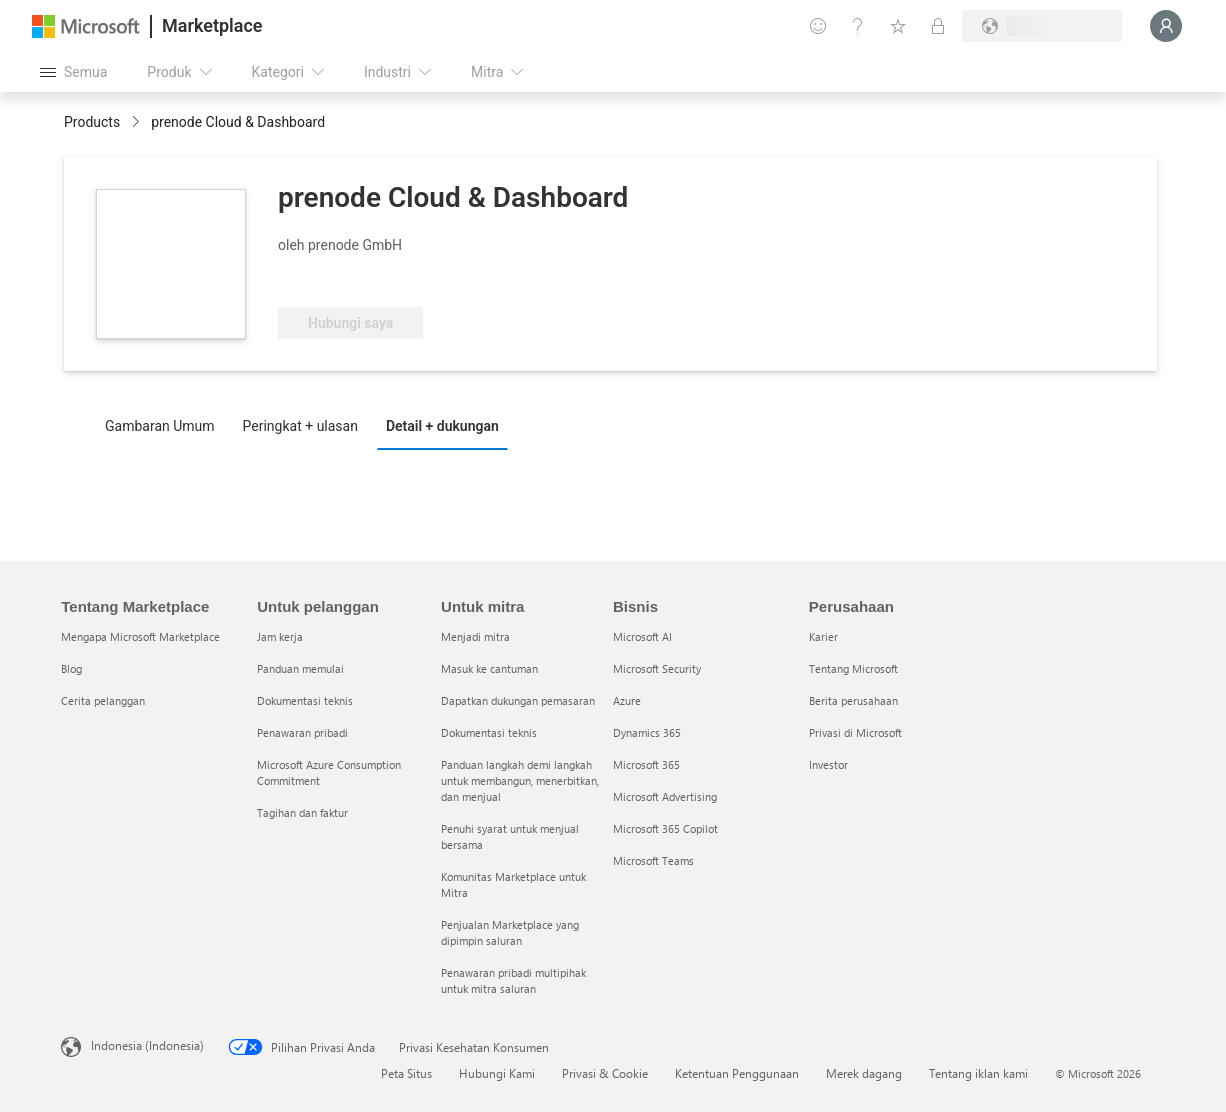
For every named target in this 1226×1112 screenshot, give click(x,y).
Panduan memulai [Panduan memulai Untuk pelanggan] (300, 668)
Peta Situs (406, 1073)
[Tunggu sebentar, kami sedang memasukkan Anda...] (1166, 26)
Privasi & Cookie (605, 1073)
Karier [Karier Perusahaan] (823, 636)
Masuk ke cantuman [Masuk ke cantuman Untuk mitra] (489, 668)
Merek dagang (864, 1073)
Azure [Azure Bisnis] (627, 700)
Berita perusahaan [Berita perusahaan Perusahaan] (853, 700)
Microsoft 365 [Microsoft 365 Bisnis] (646, 764)
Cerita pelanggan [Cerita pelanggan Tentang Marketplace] (103, 700)
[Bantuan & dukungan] (858, 26)
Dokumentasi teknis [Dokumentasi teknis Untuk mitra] (489, 732)
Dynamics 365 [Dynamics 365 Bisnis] (647, 732)
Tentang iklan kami (978, 1073)
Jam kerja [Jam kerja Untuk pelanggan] (280, 636)
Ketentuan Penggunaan (737, 1073)
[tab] (165, 425)
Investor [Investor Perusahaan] (828, 764)
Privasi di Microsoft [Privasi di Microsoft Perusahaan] (855, 732)
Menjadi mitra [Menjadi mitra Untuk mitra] (475, 636)
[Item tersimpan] (898, 26)
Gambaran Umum (160, 426)
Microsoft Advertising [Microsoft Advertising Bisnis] (665, 796)
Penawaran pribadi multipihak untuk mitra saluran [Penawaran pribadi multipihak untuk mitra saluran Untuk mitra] (513, 980)
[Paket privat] (938, 26)
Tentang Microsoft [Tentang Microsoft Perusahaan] (853, 668)
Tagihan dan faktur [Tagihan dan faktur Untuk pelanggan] (302, 812)
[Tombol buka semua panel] (73, 72)
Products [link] (92, 122)
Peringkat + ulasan (300, 426)
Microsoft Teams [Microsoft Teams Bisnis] (653, 860)
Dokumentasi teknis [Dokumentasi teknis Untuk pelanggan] (305, 700)
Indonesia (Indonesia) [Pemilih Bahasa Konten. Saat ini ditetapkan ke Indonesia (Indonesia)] (147, 1045)
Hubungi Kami (497, 1073)
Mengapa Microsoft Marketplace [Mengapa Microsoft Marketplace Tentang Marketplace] (140, 636)
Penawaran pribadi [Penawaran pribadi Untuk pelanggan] (302, 732)
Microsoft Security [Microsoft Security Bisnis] (657, 668)
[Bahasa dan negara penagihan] (1042, 26)
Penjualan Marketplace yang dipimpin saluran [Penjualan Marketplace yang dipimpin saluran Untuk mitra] (510, 932)
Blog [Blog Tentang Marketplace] (71, 668)
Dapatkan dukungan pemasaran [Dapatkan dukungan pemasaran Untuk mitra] (518, 700)
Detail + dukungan (442, 426)
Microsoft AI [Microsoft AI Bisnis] (642, 636)
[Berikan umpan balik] (818, 26)
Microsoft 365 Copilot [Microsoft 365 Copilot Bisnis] (665, 828)
